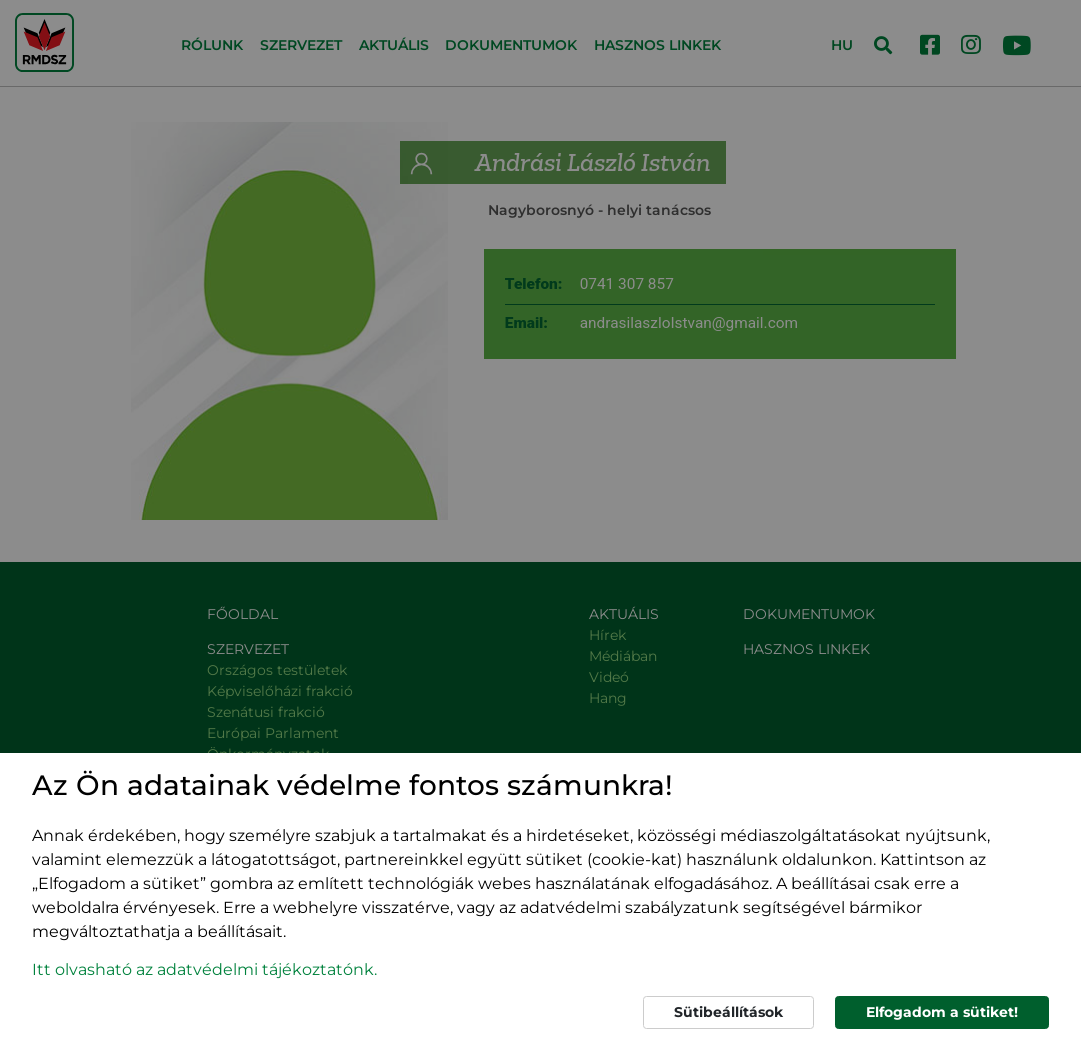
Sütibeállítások (728, 1012)
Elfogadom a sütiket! (942, 1012)
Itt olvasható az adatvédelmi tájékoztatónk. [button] (204, 969)
